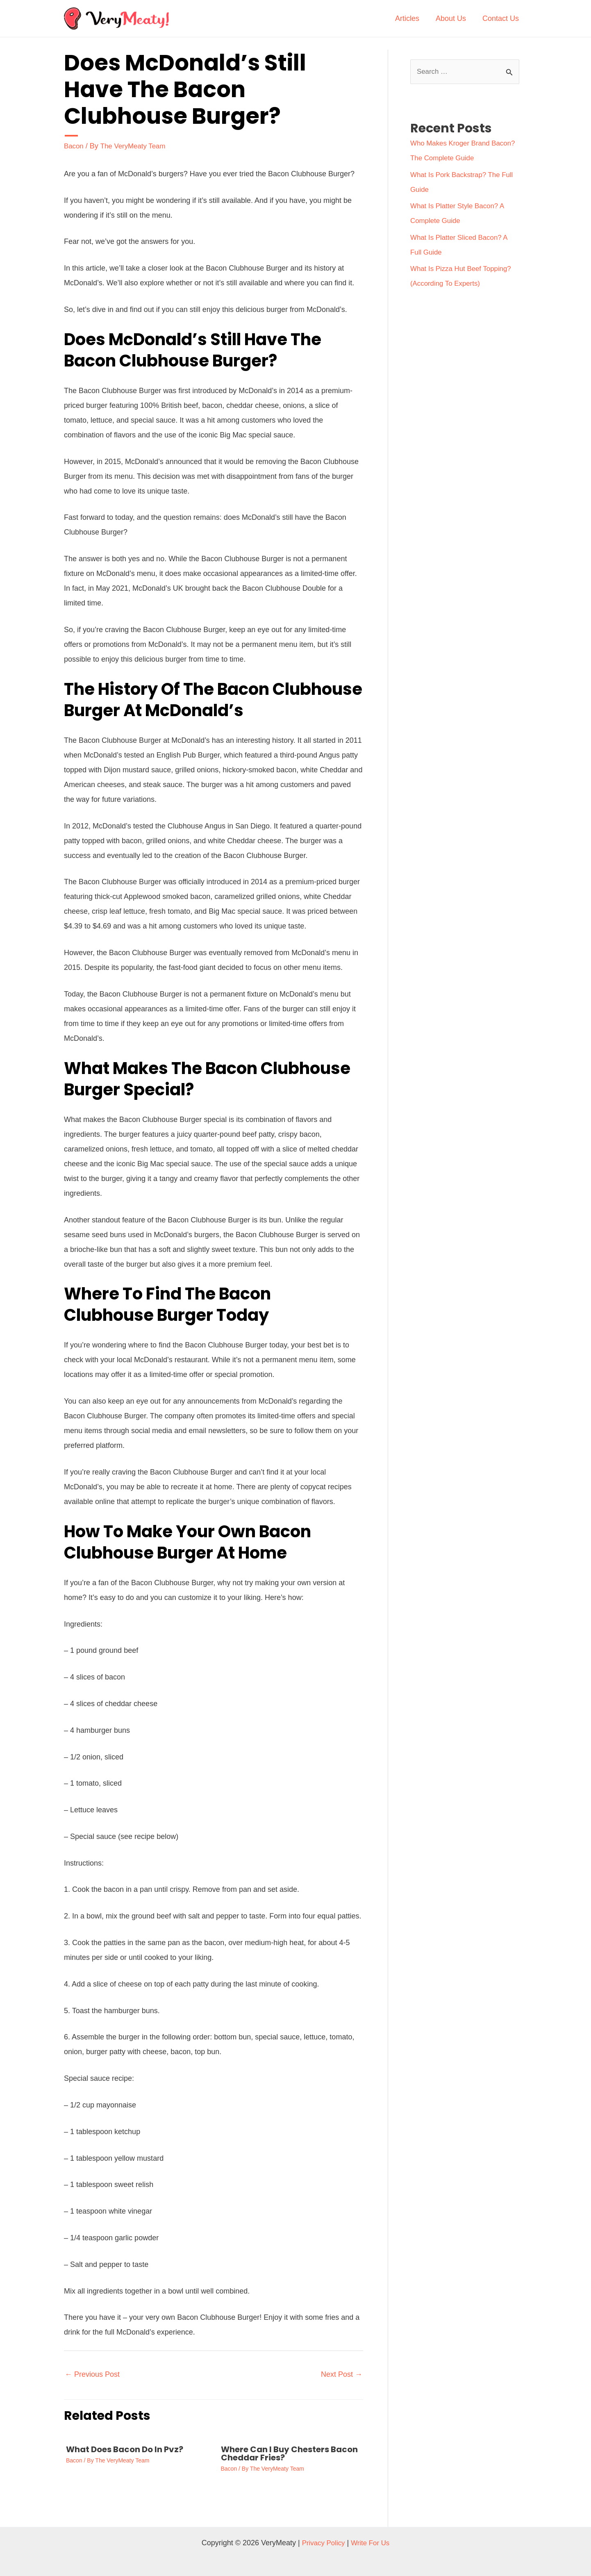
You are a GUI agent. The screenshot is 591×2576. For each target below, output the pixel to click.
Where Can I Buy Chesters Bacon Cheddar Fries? (289, 2453)
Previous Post (92, 2374)
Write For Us (372, 2542)
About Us (453, 18)
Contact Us (501, 18)
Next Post (341, 2374)
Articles (411, 18)
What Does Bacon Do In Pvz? (124, 2449)
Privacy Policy (322, 2542)
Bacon (74, 146)
